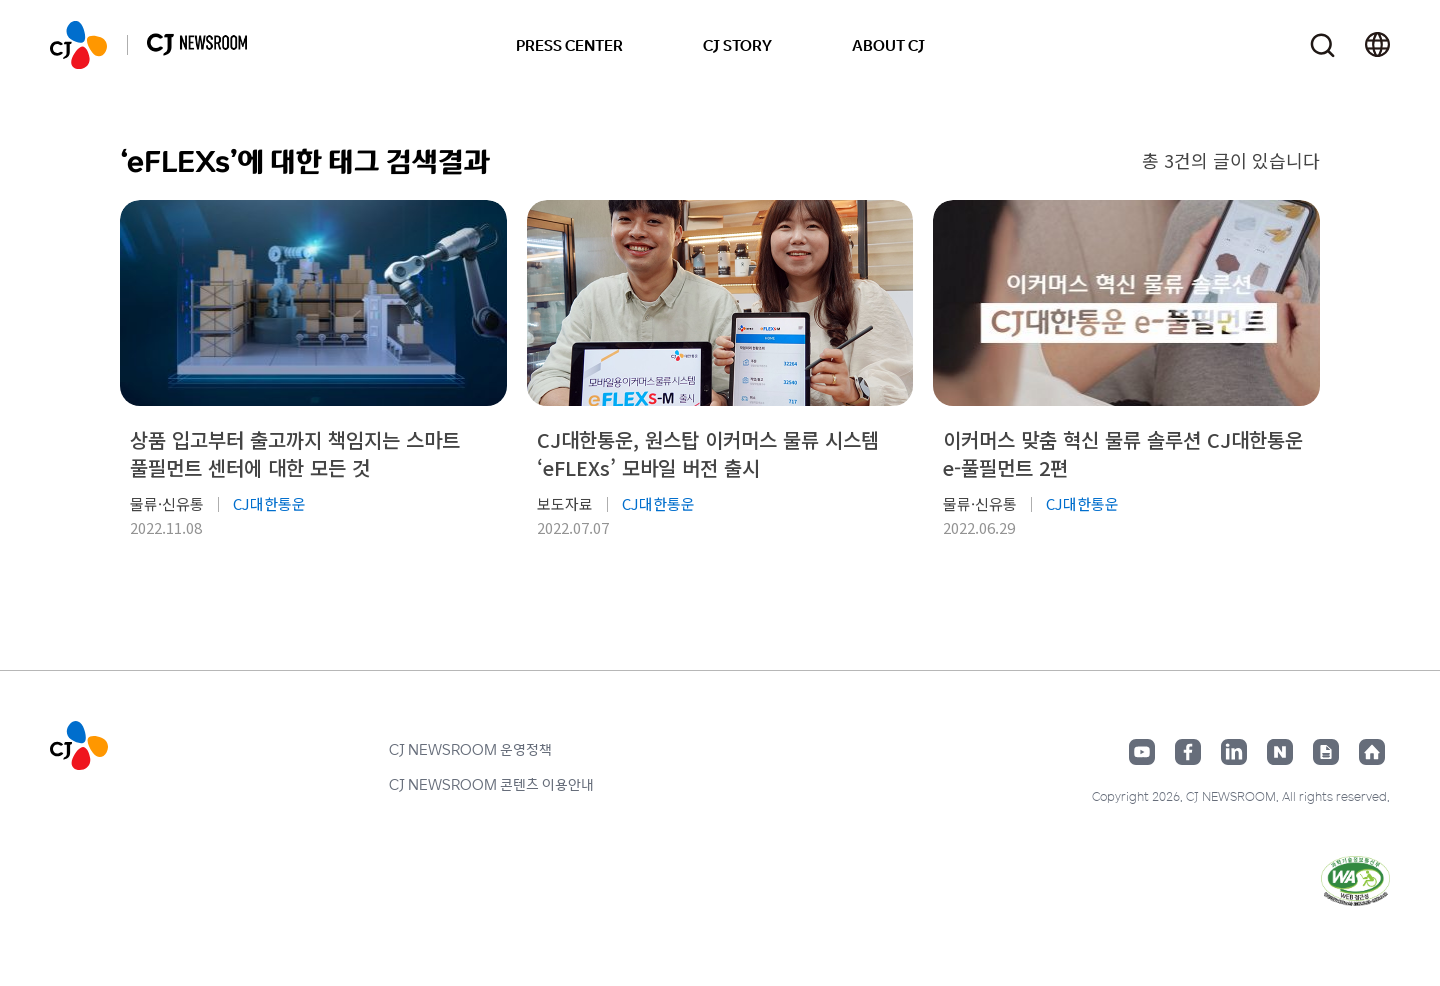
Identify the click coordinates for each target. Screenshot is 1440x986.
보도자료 (565, 503)
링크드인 (1234, 752)
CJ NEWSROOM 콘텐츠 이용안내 (491, 784)
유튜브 (1142, 752)
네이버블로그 (1280, 752)
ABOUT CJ (888, 45)
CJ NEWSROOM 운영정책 (470, 749)
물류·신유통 (167, 503)
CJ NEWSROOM (78, 45)
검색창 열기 (1322, 45)
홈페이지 (1372, 752)
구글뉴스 (1326, 752)
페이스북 (1188, 752)
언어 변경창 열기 (1377, 45)
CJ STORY (737, 45)
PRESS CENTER (569, 45)
